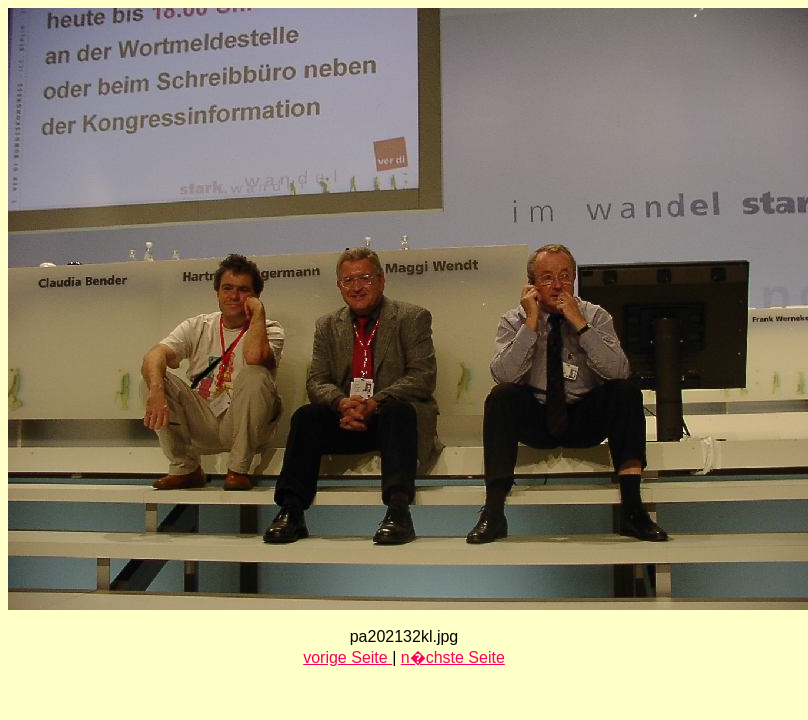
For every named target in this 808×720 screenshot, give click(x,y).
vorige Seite (347, 657)
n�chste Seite (453, 657)
